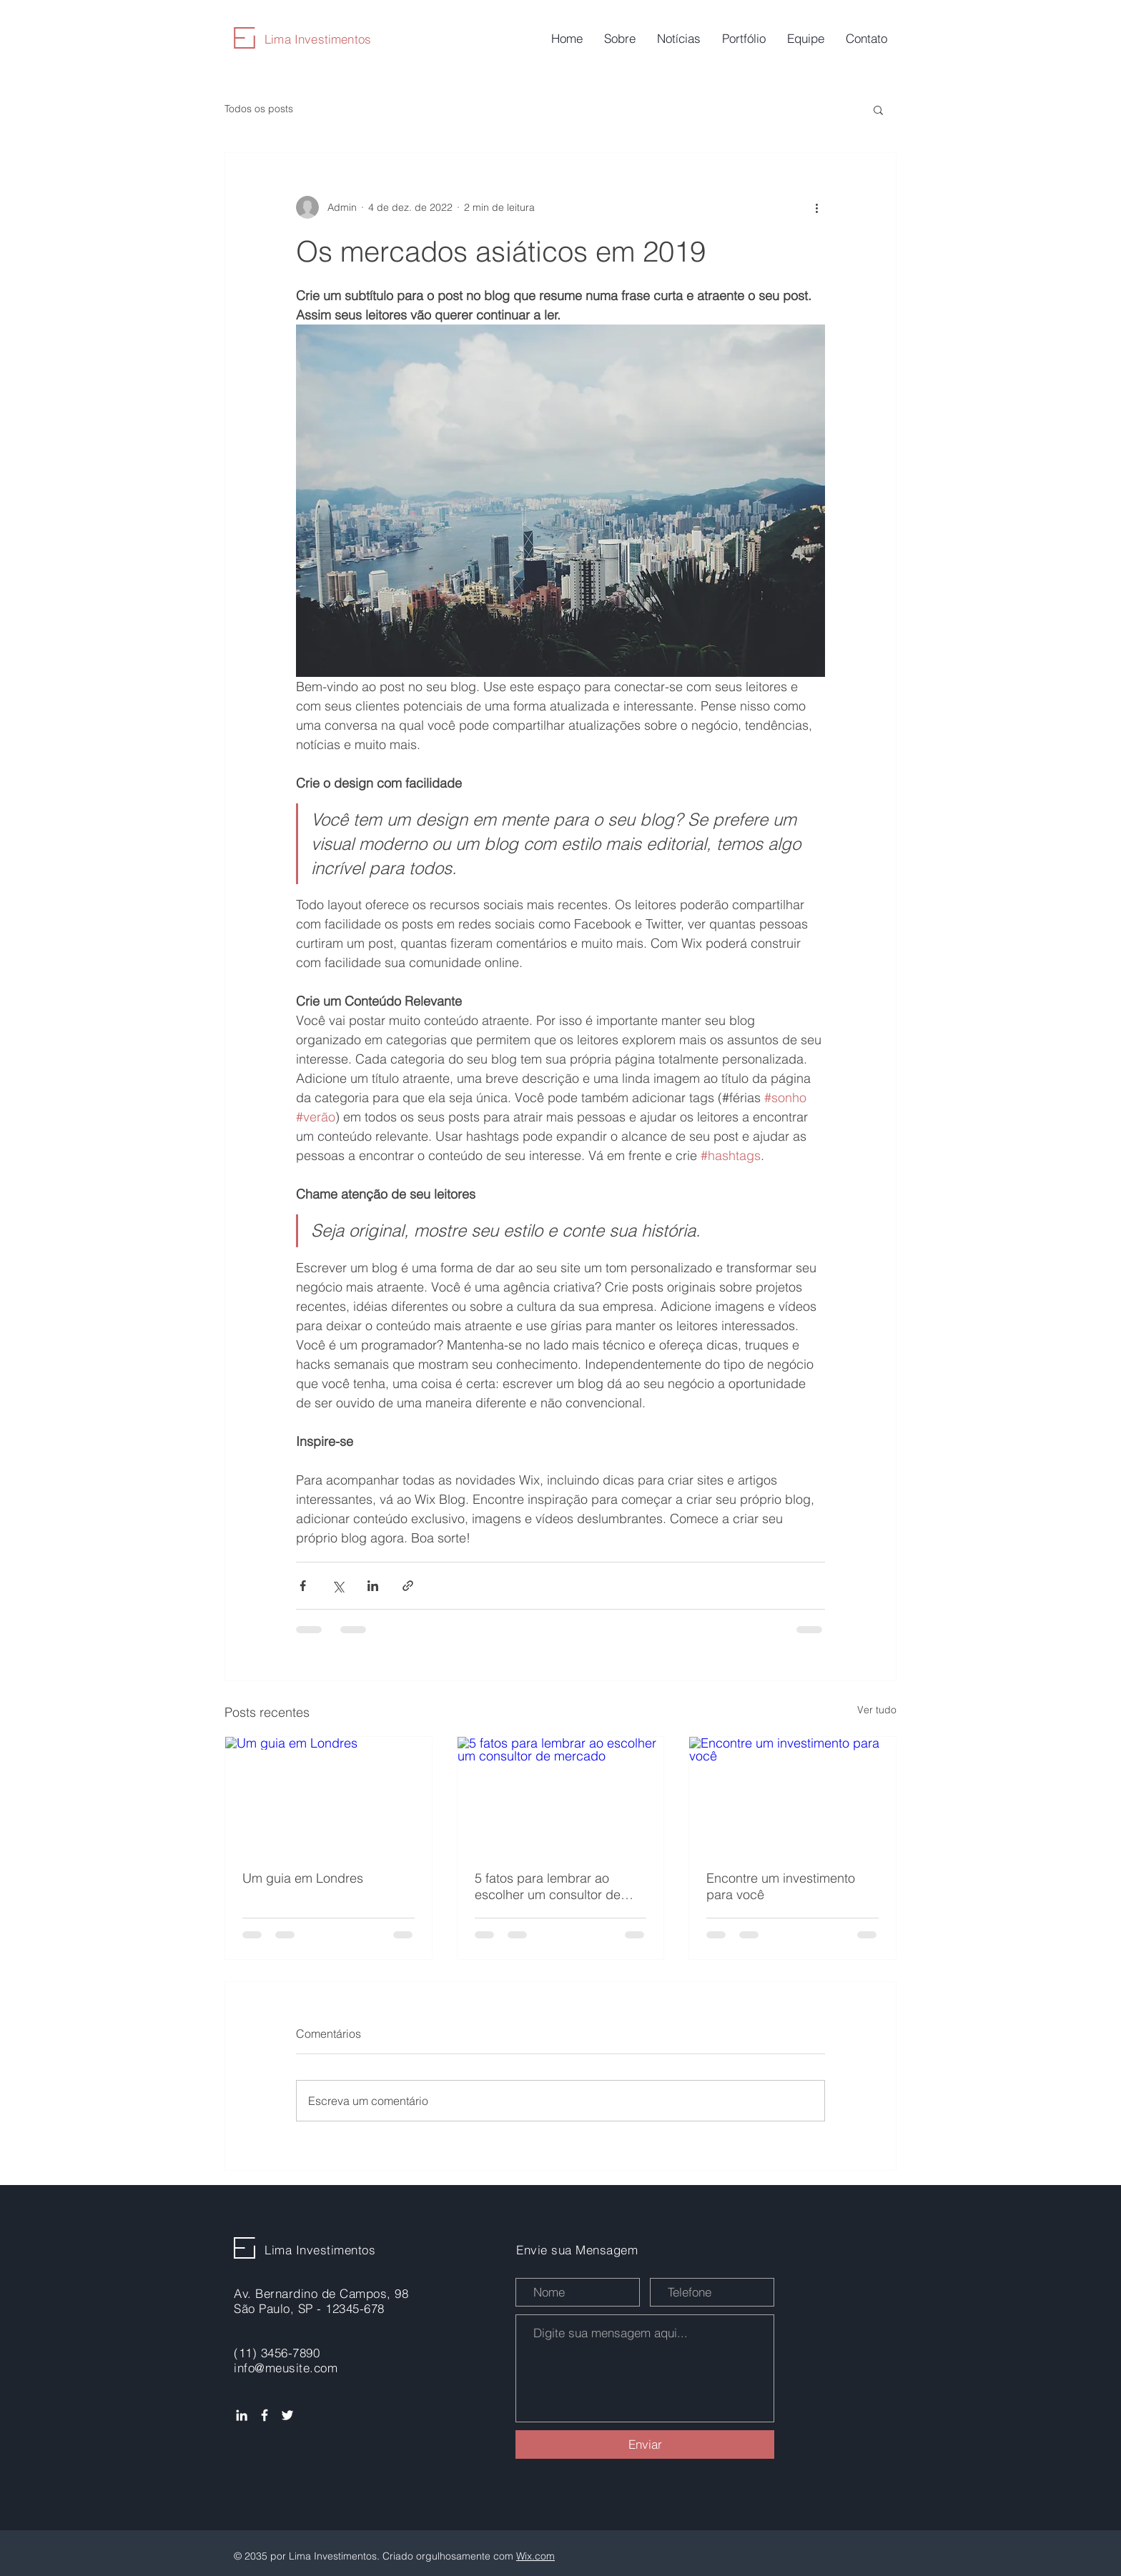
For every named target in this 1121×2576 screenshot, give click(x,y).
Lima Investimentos (318, 38)
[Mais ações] (816, 207)
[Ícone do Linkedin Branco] (242, 2415)
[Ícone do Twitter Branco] (287, 2415)
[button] (878, 109)
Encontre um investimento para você (780, 1886)
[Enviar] (644, 2444)
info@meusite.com (285, 2367)
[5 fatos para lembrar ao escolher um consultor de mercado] (561, 1795)
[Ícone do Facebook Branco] (264, 2415)
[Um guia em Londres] (328, 1795)
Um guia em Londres (302, 1878)
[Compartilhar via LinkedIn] (373, 1585)
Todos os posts (258, 108)
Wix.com (535, 2556)
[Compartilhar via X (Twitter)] (338, 1585)
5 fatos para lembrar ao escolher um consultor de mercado (548, 1886)
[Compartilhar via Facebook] (303, 1585)
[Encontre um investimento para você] (792, 1795)
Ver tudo (877, 1709)
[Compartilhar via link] (408, 1585)
